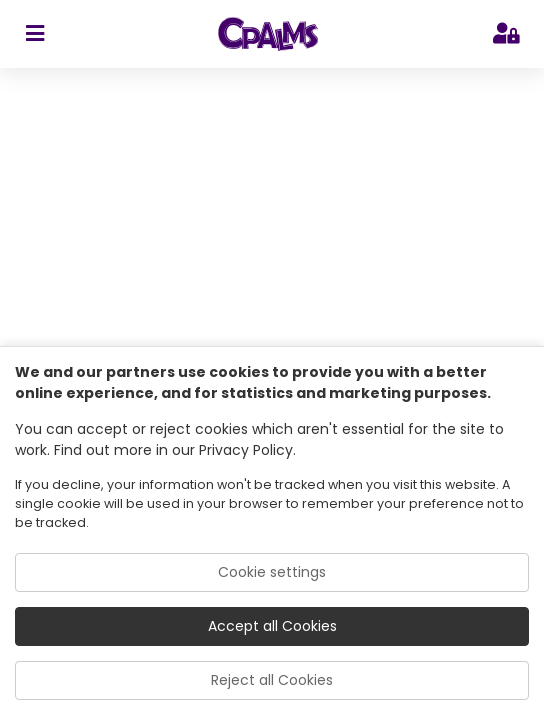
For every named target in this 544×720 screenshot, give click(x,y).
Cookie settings (272, 572)
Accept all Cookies (272, 626)
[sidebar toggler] (34, 34)
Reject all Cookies (272, 680)
